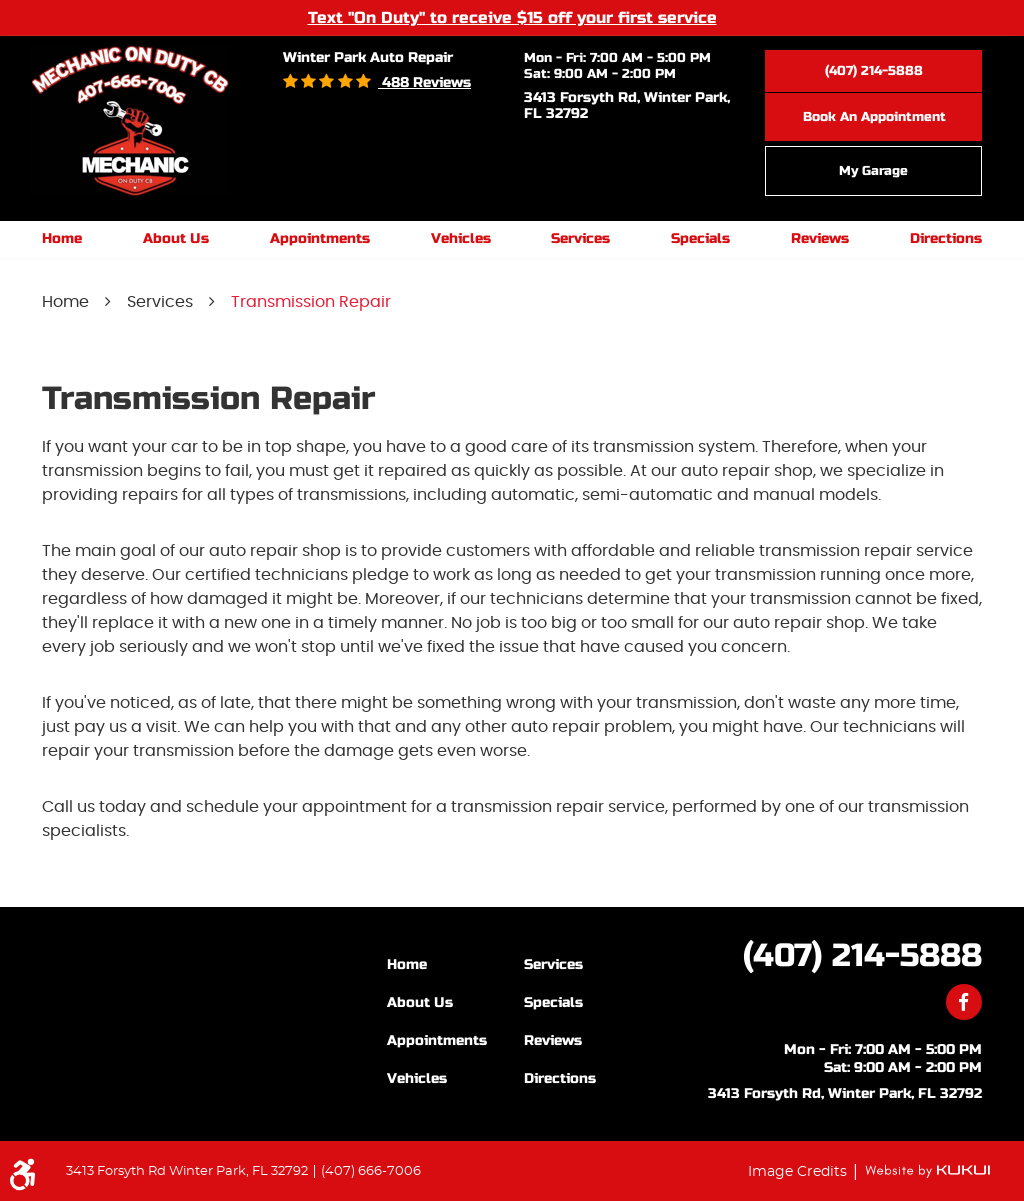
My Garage (873, 171)
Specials (700, 238)
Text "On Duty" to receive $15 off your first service (512, 17)
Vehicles (461, 238)
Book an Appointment (874, 117)
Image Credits (799, 1171)
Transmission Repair (311, 302)
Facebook (964, 1002)
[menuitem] (62, 239)
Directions (946, 238)
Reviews (820, 238)
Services (580, 238)
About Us (176, 238)
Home (62, 238)
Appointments (320, 238)
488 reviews (424, 82)
